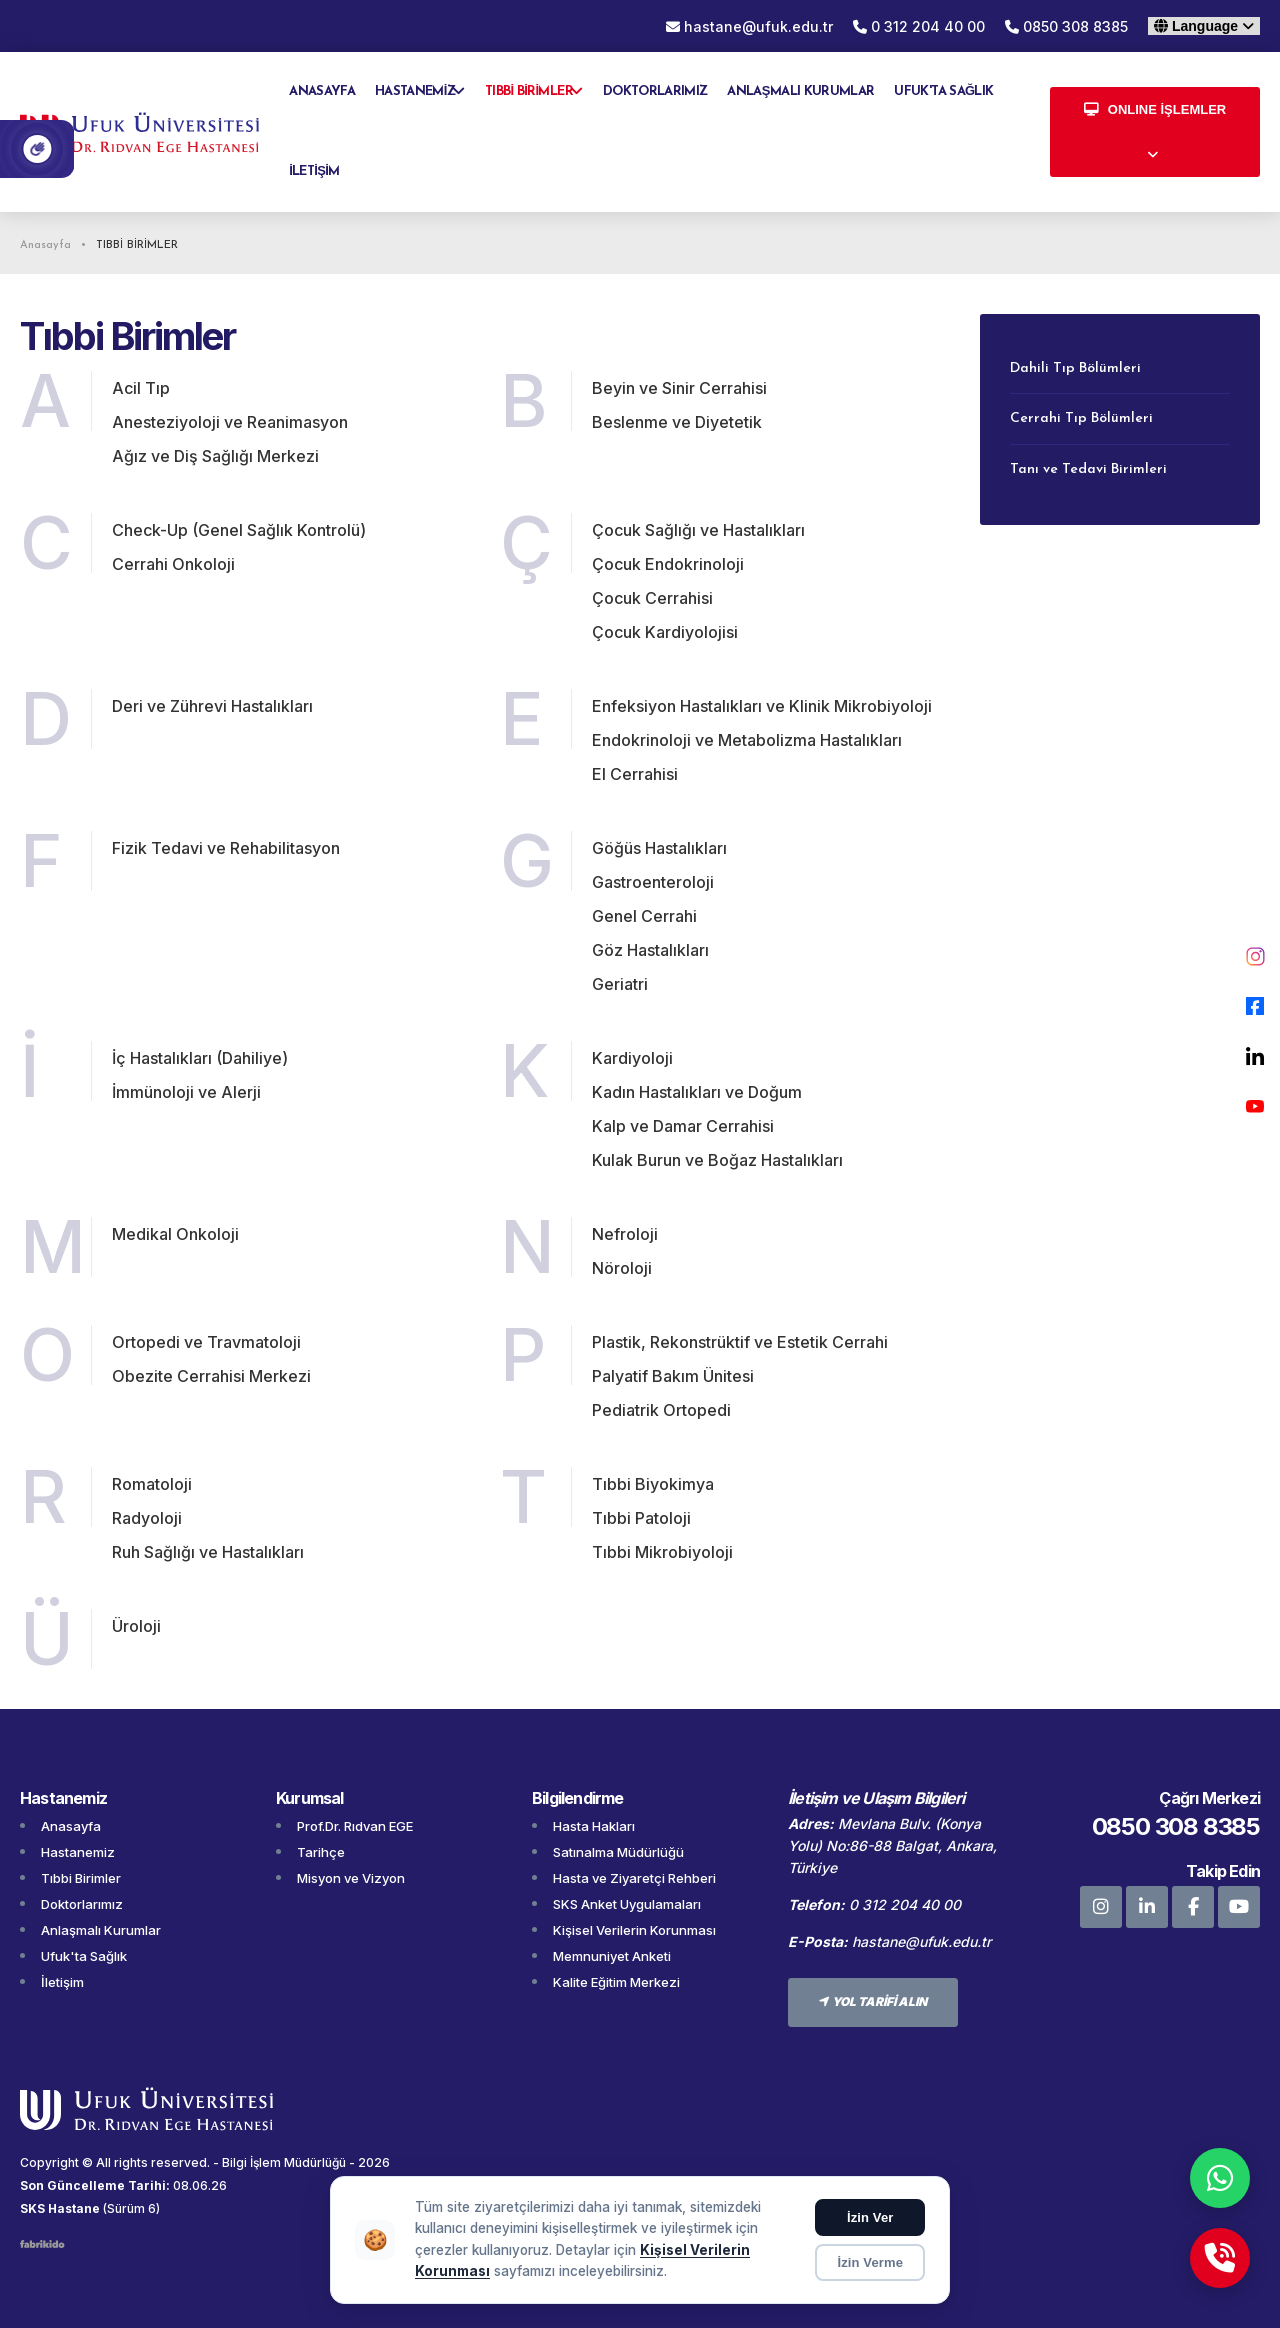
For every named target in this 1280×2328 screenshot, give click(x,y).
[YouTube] (1255, 1106)
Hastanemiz (78, 1852)
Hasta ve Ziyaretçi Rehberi (634, 1878)
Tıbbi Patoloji (641, 1518)
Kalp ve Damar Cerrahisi (683, 1126)
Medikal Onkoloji (175, 1234)
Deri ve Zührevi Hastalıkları (212, 706)
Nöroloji (622, 1268)
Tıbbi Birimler (81, 1878)
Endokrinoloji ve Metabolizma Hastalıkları (747, 740)
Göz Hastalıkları (650, 950)
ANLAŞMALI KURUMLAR (800, 91)
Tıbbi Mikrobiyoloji (662, 1552)
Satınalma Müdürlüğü (618, 1852)
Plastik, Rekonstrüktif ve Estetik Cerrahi (740, 1342)
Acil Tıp (141, 388)
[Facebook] (1255, 1006)
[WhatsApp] (1220, 2178)
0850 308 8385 (1066, 26)
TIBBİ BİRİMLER (529, 91)
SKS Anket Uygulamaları (627, 1904)
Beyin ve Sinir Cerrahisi (679, 388)
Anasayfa (71, 1826)
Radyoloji (147, 1518)
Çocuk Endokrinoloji (668, 564)
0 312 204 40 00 (919, 26)
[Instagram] (1255, 956)
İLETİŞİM (314, 171)
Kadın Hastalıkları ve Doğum (697, 1092)
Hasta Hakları (594, 1826)
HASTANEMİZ (415, 91)
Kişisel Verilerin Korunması (634, 1930)
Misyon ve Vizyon (351, 1878)
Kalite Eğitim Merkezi (616, 1982)
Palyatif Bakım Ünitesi (673, 1376)
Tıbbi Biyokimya (653, 1484)
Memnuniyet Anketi (612, 1956)
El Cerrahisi (635, 774)
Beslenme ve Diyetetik (677, 422)
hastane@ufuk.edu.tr (921, 1941)
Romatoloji (152, 1484)
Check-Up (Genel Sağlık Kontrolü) (239, 530)
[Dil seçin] (1204, 26)
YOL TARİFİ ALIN (873, 2001)
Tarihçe (321, 1852)
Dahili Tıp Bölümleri (1075, 368)
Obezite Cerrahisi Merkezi (211, 1376)
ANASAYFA (322, 91)
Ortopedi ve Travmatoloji (206, 1342)
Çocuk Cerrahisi (652, 598)
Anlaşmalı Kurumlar (101, 1930)
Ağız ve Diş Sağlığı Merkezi (215, 456)
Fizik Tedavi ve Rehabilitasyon (226, 848)
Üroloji (136, 1626)
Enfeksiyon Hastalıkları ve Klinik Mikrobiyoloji (762, 706)
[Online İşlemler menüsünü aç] (1155, 132)
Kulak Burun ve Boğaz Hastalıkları (717, 1160)
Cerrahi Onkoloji (173, 564)
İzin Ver (870, 2217)
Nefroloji (625, 1234)
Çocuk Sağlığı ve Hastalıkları (698, 530)
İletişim (62, 1982)
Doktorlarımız (82, 1904)
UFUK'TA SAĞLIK (943, 91)
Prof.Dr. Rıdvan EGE (355, 1826)
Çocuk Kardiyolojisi (665, 632)
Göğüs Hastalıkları (659, 848)
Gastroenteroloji (653, 882)
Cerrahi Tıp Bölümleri (1081, 418)
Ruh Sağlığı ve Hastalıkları (208, 1552)
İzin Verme (870, 2262)
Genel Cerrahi (644, 916)
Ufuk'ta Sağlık (84, 1956)
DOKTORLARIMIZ (655, 91)
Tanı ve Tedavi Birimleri (1088, 469)
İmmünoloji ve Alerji (186, 1092)
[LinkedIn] (1255, 1056)
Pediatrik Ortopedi (661, 1410)
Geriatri (620, 984)
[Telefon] (1220, 2258)
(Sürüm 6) (131, 2208)
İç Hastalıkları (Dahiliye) (200, 1058)
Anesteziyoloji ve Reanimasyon (230, 422)
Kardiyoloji (632, 1058)
